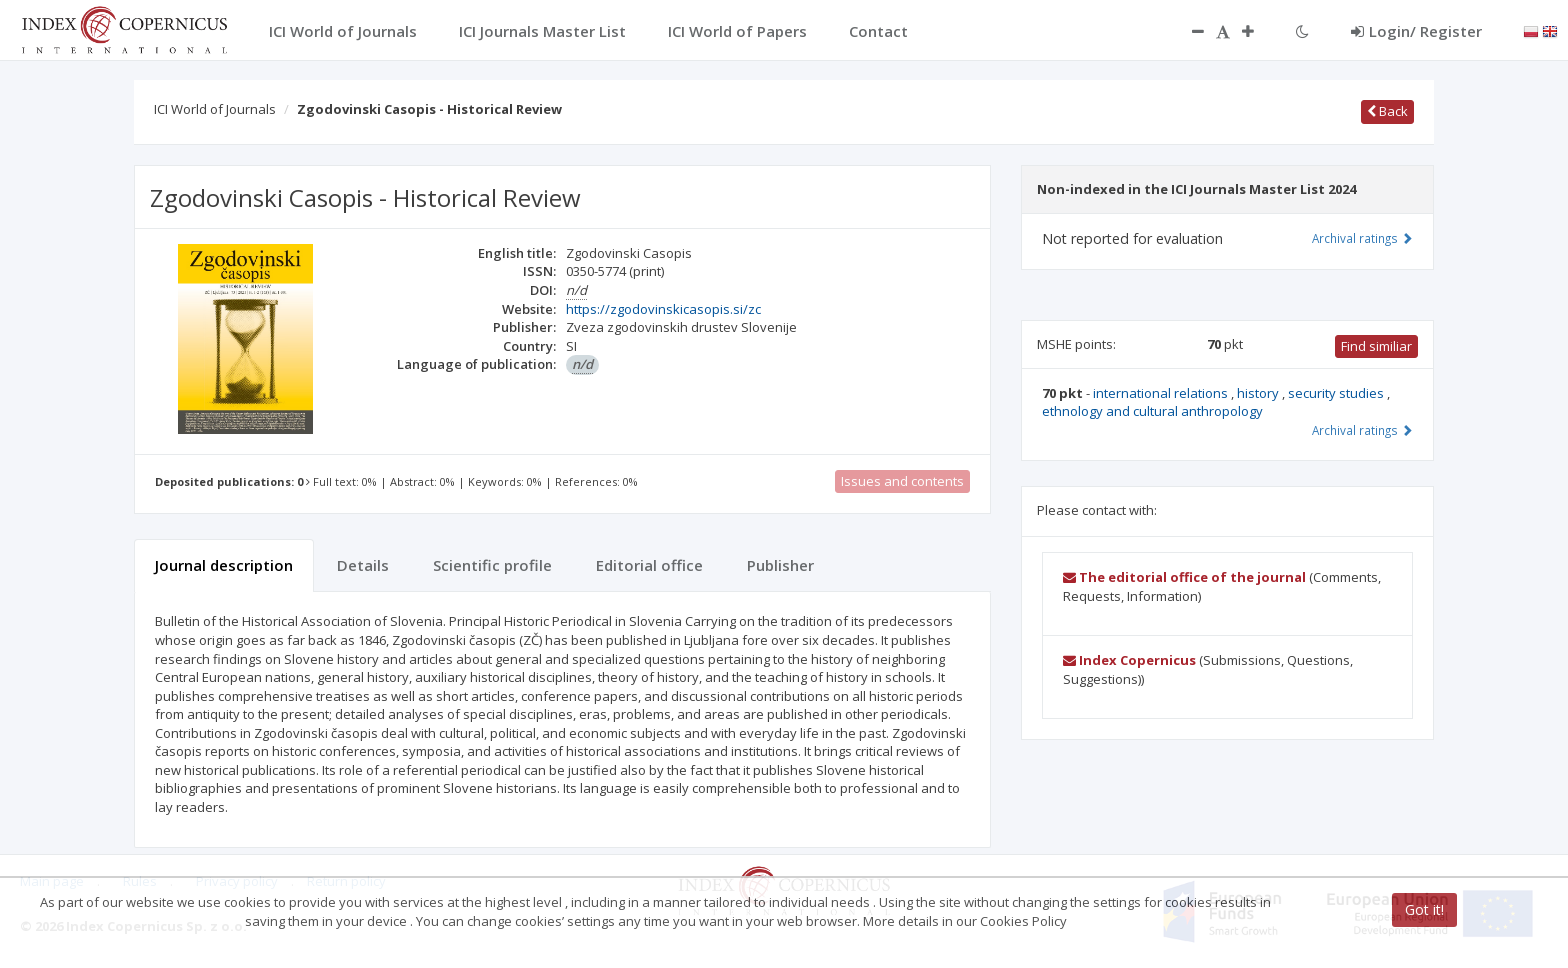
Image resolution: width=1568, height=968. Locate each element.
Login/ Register (1416, 31)
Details (363, 565)
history (1259, 393)
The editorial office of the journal (1184, 577)
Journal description (224, 565)
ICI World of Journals (215, 109)
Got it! (1424, 909)
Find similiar (1376, 346)
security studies (1337, 393)
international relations (1162, 393)
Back (1387, 111)
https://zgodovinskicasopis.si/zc (663, 309)
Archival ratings (1362, 238)
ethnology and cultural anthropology (1152, 411)
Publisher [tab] (780, 565)
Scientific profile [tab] (492, 565)
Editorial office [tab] (649, 565)
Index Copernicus (1129, 660)
